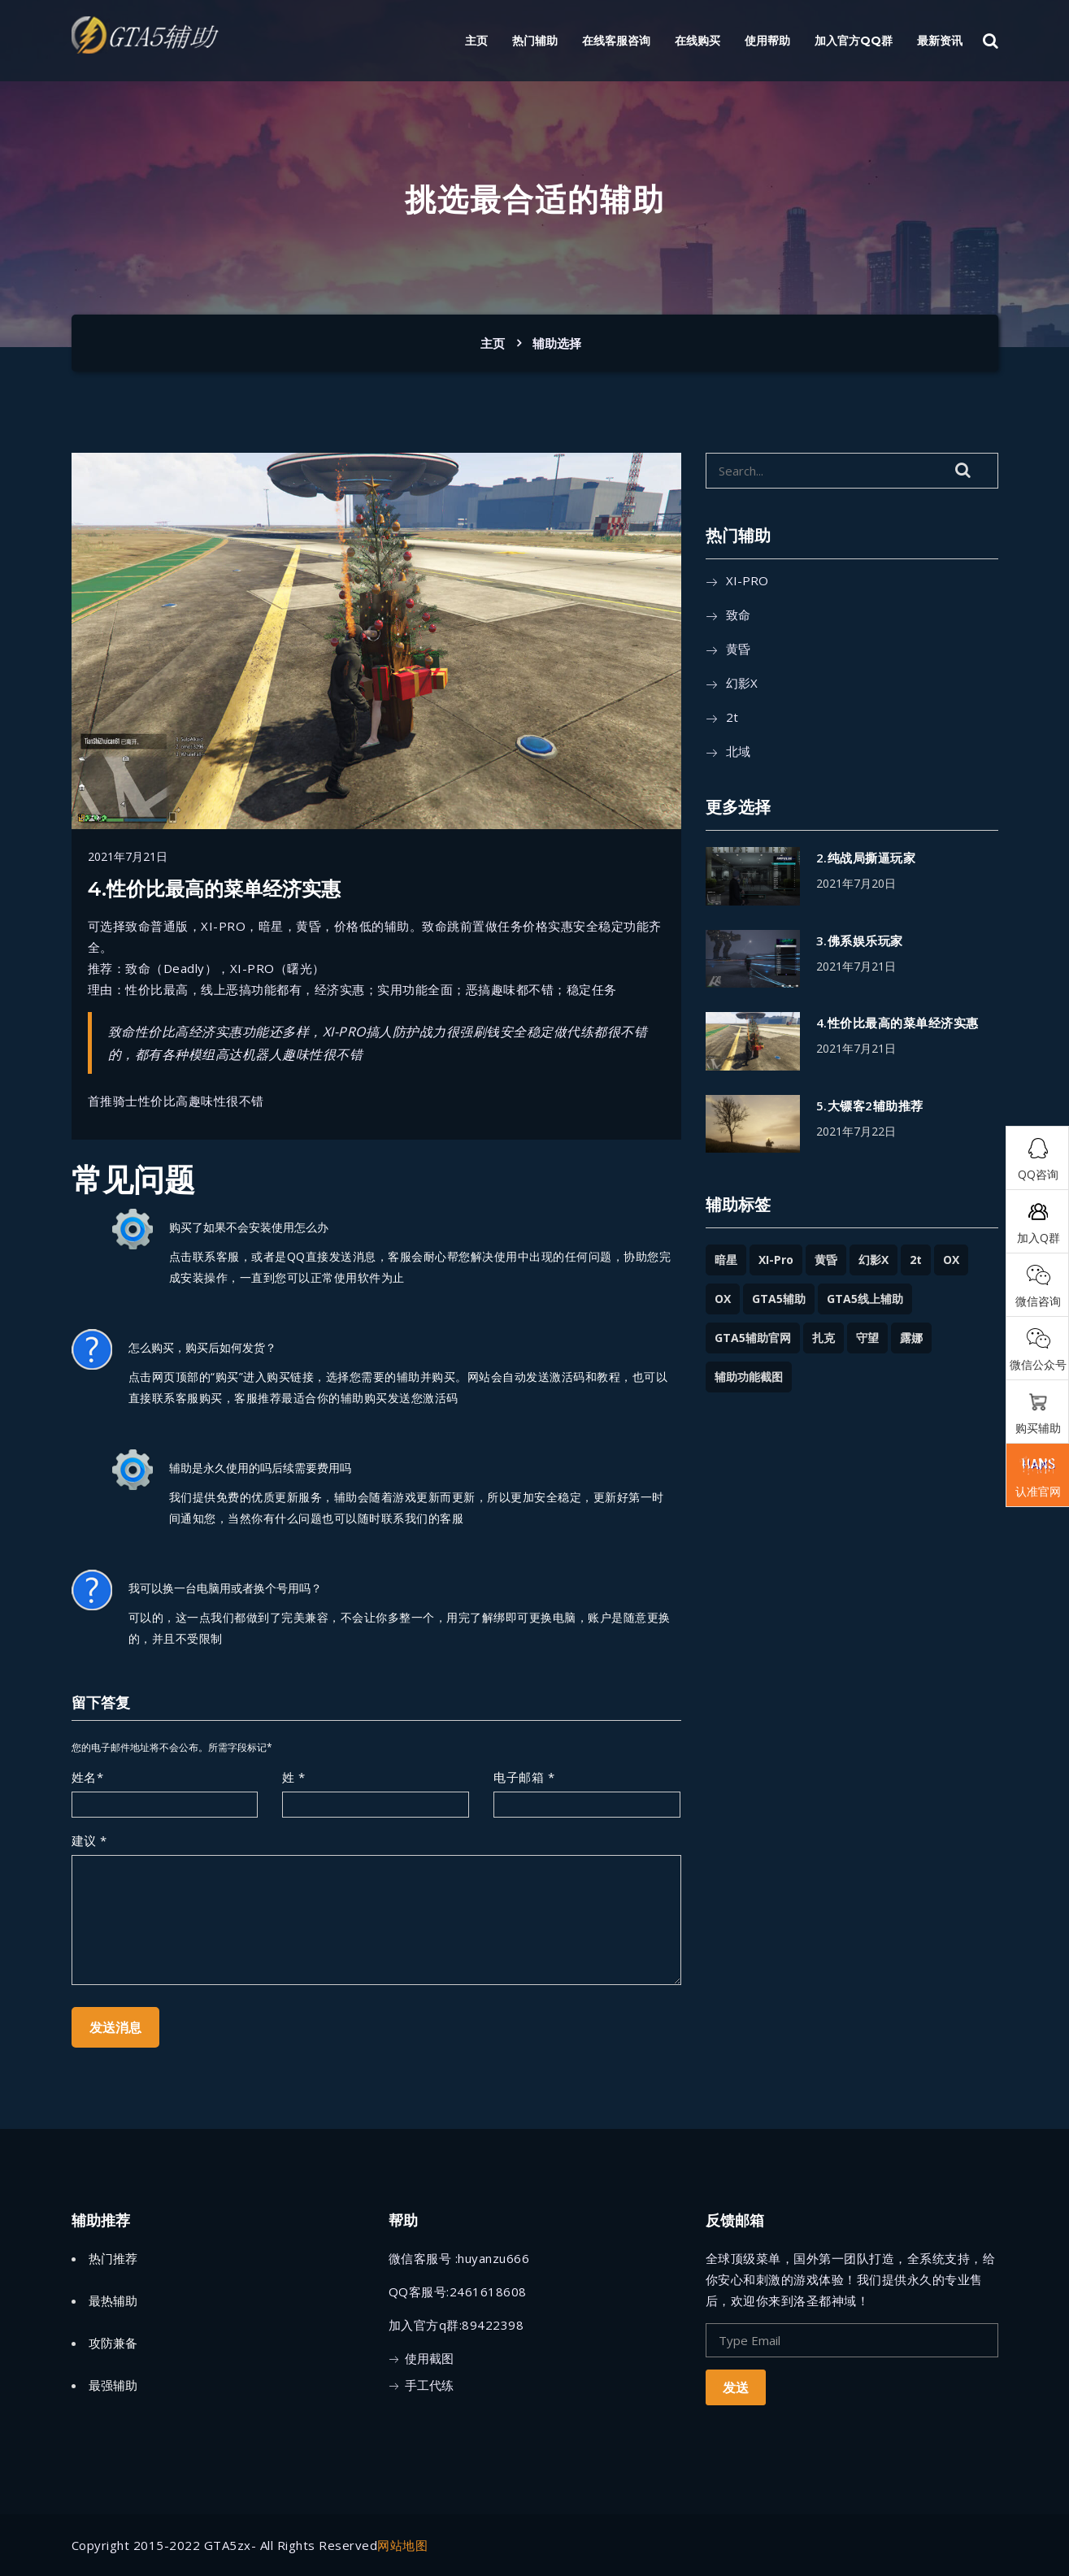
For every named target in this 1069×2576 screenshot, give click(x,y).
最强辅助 (113, 2385)
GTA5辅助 (779, 1298)
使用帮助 (767, 40)
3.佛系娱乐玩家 (859, 940)
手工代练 (429, 2385)
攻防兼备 (113, 2343)
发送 (736, 2387)
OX (951, 1259)
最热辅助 (113, 2300)
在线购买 (697, 40)
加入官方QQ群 (854, 40)
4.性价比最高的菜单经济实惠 (897, 1022)
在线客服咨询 (616, 40)
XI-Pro (775, 1259)
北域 (738, 751)
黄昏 (738, 649)
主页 (476, 40)
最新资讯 (940, 40)
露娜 (911, 1337)
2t (732, 717)
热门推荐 (113, 2258)
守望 (867, 1337)
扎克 (823, 1337)
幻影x (742, 683)
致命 (738, 614)
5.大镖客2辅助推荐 (869, 1105)
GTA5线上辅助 (865, 1298)
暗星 (726, 1259)
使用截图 (429, 2358)
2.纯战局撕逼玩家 (866, 857)
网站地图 (402, 2545)
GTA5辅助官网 (753, 1337)
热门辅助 (535, 40)
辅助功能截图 (749, 1376)
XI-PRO (747, 580)
